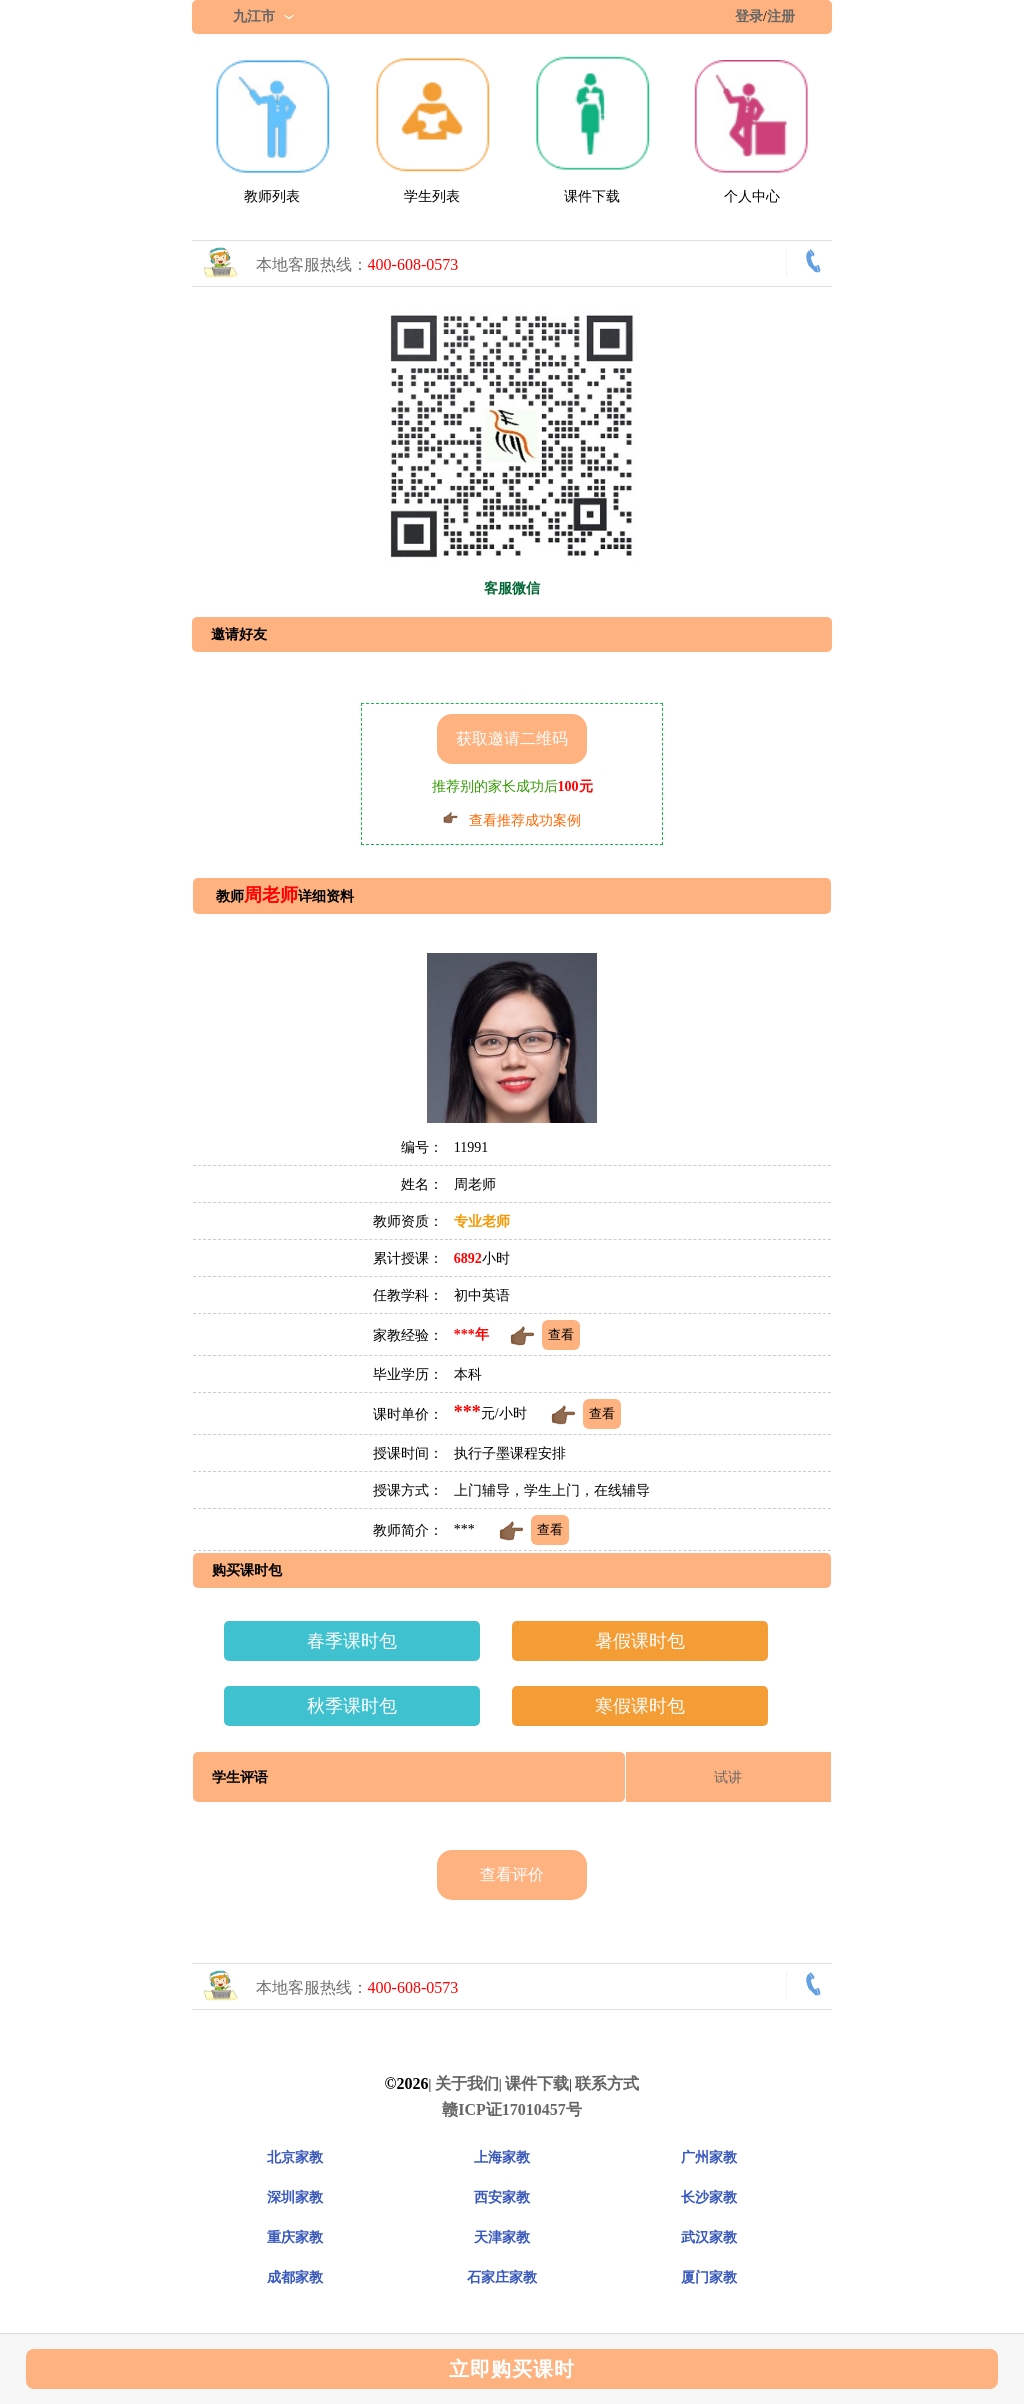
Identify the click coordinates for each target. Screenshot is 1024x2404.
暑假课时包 (640, 1641)
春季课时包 (352, 1641)
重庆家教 (295, 2237)
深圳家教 (295, 2197)
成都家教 (295, 2277)
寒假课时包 (640, 1706)
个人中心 (752, 196)
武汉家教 (709, 2237)
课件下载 (592, 196)
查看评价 (512, 1874)
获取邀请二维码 (512, 738)
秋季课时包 (352, 1706)
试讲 (728, 1777)
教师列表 (272, 196)
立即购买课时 (512, 2369)
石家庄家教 (502, 2277)
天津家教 (502, 2237)
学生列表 (432, 196)
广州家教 (709, 2157)
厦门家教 (709, 2277)
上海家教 (502, 2157)
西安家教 (502, 2197)
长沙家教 (709, 2197)
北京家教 (295, 2157)
